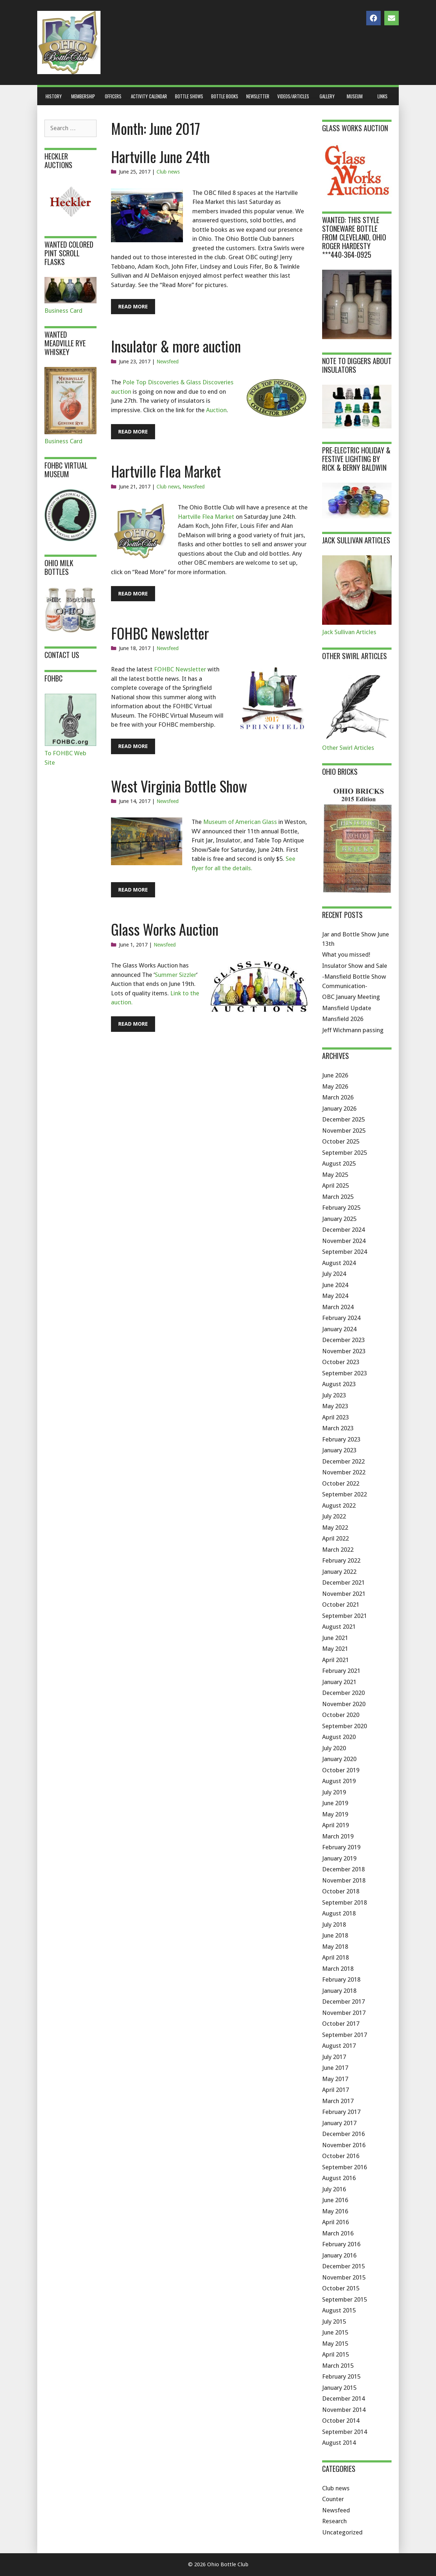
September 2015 (344, 2299)
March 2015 (338, 2365)
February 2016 (341, 2244)
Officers (113, 96)
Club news (168, 172)
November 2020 (344, 1704)
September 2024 (344, 1251)
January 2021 (339, 1682)
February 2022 (341, 1560)
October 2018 (340, 1891)
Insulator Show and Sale (354, 965)
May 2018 (335, 1946)
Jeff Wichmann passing (353, 1030)
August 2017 (339, 2045)
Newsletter (257, 96)
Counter (333, 2499)
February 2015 (341, 2376)
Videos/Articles (293, 96)
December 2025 (343, 1119)
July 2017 (334, 2056)
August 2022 (339, 1505)
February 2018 (341, 1979)
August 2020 (339, 1736)
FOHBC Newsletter (160, 633)
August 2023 (339, 1384)
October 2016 (340, 2156)
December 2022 (343, 1461)
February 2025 (341, 1207)
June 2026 (335, 1075)
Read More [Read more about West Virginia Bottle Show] (133, 890)
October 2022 (340, 1483)
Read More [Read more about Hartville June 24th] (133, 306)
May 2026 (335, 1086)
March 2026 (338, 1097)
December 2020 (343, 1692)
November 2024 (344, 1240)
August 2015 (339, 2310)
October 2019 (340, 1770)
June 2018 (335, 1935)
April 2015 (335, 2354)
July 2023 (334, 1395)
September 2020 (344, 1726)
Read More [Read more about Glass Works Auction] (133, 1024)
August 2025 (339, 1163)
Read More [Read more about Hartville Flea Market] (133, 593)
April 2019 (335, 1825)
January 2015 (339, 2387)
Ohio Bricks (340, 771)
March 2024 (338, 1307)
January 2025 (339, 1218)
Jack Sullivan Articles (349, 632)
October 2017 (340, 2023)
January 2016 (339, 2255)
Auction (216, 410)
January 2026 (339, 1108)
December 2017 (343, 2001)
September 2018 (344, 1902)
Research (334, 2521)
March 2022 (338, 1549)
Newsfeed (168, 361)
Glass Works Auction (164, 929)
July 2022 (334, 1516)
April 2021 (335, 1659)
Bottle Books (224, 96)
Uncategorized (342, 2532)
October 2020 (340, 1714)
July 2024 (334, 1273)
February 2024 (341, 1317)
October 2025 (340, 1141)
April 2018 (335, 1957)
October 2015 (340, 2288)
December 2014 (343, 2398)
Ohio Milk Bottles (58, 567)
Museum (355, 96)
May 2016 (335, 2211)
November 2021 (344, 1593)
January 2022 (339, 1571)
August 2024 (339, 1262)
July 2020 (334, 1748)
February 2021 (341, 1670)
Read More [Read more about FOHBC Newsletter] (133, 746)
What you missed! (346, 954)
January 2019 (339, 1858)
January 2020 (339, 1759)
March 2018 (338, 1968)
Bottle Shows (189, 96)
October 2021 (340, 1604)
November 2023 (344, 1351)
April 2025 (335, 1185)
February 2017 (341, 2111)
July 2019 (334, 1792)
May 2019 (335, 1814)
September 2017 (344, 2034)
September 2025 (344, 1152)
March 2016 (338, 2233)
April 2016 (335, 2222)
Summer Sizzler (175, 974)
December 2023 (343, 1339)
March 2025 (338, 1196)
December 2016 (343, 2133)
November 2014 (344, 2409)
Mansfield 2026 (342, 1018)
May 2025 (335, 1174)
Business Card (63, 310)
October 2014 (340, 2420)
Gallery (327, 96)
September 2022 (344, 1494)
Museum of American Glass (240, 821)
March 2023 (338, 1428)
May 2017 (335, 2078)
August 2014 (339, 2442)
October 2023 (340, 1362)
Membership (83, 96)
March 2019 (338, 1836)
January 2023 (339, 1450)
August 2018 (339, 1913)
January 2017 (339, 2123)
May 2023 (335, 1406)
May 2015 (335, 2343)
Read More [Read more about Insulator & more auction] (133, 431)
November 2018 (344, 1880)
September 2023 (344, 1373)
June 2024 (335, 1285)
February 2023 (341, 1439)
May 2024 (335, 1295)
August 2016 (339, 2178)
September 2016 (344, 2167)
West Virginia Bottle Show (179, 786)
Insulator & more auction (176, 346)
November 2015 (344, 2277)
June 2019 (335, 1803)
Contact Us (61, 654)
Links (382, 96)
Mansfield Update (346, 1008)
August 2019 (339, 1781)
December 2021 (343, 1582)
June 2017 (335, 2067)
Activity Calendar (149, 96)
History (54, 96)
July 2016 (334, 2189)
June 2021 (335, 1637)
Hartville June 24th (160, 156)
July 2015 (334, 2321)
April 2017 (335, 2089)
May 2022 (335, 1527)
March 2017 (338, 2101)
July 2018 (334, 1924)
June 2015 (335, 2332)
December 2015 (343, 2266)
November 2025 (344, 1130)
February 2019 (341, 1847)
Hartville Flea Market (166, 471)
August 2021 (339, 1626)
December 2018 (343, 1869)
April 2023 (335, 1417)
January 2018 (339, 1990)
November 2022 (344, 1472)
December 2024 (343, 1229)
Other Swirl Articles (348, 747)
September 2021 (344, 1615)
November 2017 (344, 2012)
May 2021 (335, 1648)
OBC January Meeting (351, 996)
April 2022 (335, 1538)
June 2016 (335, 2200)
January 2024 (339, 1329)
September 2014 (344, 2431)
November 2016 (344, 2145)
